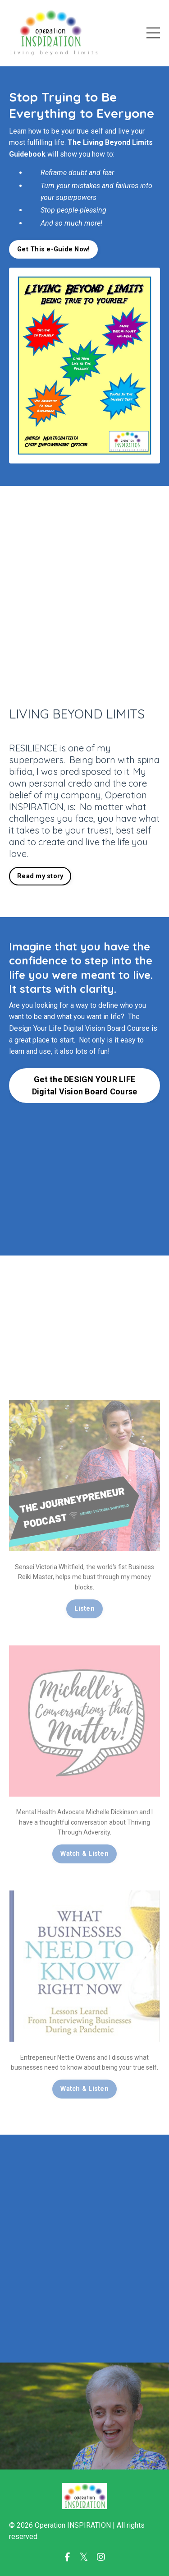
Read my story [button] (40, 876)
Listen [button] (84, 1608)
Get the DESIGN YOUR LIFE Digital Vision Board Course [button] (84, 1085)
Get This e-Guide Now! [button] (53, 249)
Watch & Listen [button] (84, 1854)
